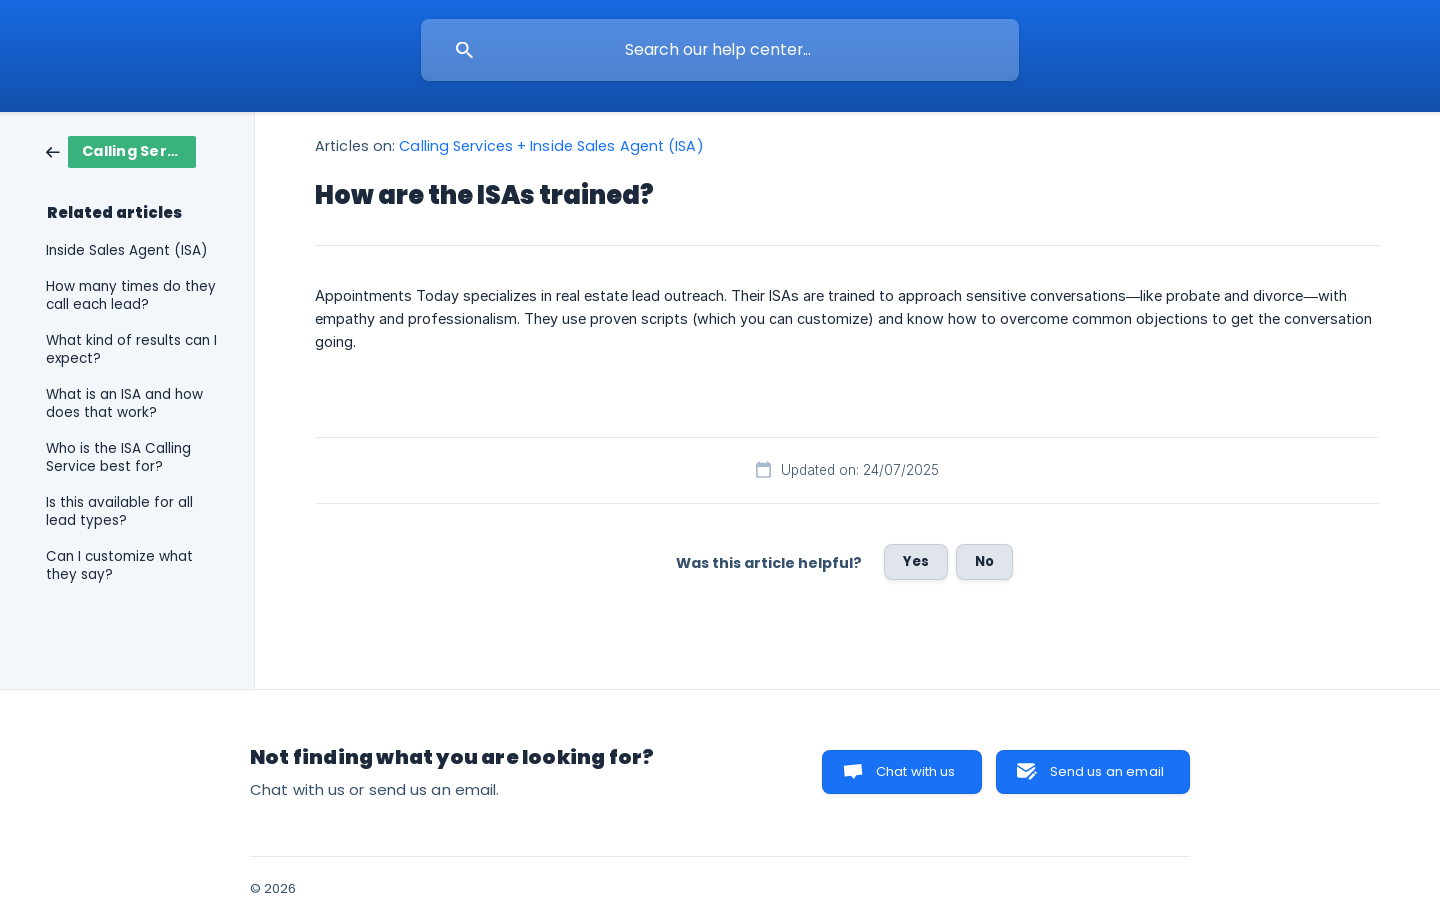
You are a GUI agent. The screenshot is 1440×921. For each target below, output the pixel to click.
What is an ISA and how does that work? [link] (124, 403)
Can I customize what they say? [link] (119, 565)
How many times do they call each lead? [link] (131, 295)
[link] (121, 150)
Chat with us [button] (916, 771)
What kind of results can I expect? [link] (131, 349)
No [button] (984, 561)
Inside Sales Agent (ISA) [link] (126, 250)
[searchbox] (720, 50)
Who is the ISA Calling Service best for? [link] (118, 457)
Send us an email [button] (1107, 771)
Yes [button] (916, 561)
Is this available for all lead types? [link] (119, 511)
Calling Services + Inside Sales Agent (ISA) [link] (551, 146)
